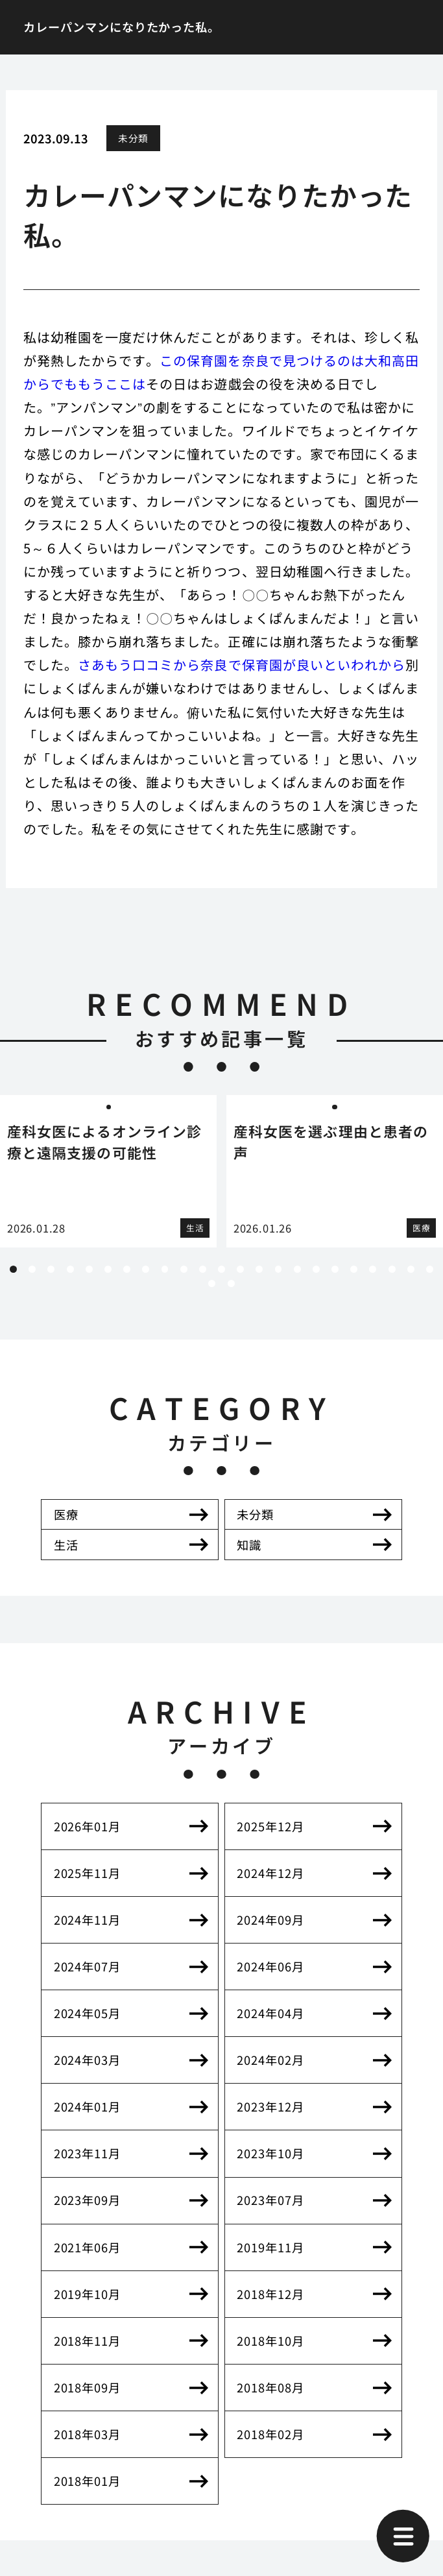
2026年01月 (87, 1826)
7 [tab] (127, 1269)
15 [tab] (278, 1269)
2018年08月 (270, 2387)
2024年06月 (270, 1966)
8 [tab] (146, 1269)
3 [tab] (51, 1269)
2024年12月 (270, 1872)
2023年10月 (270, 2153)
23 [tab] (429, 1269)
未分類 (133, 138)
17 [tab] (316, 1269)
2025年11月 (87, 1872)
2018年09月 (87, 2387)
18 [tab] (335, 1269)
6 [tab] (107, 1269)
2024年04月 (270, 2012)
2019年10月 (87, 2293)
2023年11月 (87, 2153)
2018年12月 (270, 2293)
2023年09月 (87, 2199)
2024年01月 (87, 2106)
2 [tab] (32, 1269)
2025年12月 (270, 1826)
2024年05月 (87, 2012)
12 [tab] (221, 1269)
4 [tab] (70, 1269)
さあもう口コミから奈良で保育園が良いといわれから (241, 664)
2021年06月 (87, 2247)
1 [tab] (13, 1269)
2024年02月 (270, 2059)
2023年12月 (270, 2106)
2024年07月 (87, 1966)
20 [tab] (372, 1269)
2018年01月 (87, 2480)
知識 (249, 1544)
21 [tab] (392, 1269)
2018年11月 (87, 2340)
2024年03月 (87, 2059)
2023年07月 (270, 2199)
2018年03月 (87, 2434)
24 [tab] (211, 1283)
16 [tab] (297, 1269)
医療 (66, 1514)
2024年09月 (270, 1919)
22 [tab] (410, 1269)
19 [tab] (353, 1269)
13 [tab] (240, 1269)
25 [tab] (231, 1283)
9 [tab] (165, 1269)
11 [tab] (202, 1269)
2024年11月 (87, 1919)
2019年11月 (270, 2247)
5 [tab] (89, 1269)
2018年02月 (270, 2434)
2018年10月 (270, 2340)
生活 (66, 1544)
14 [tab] (259, 1269)
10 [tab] (183, 1269)
